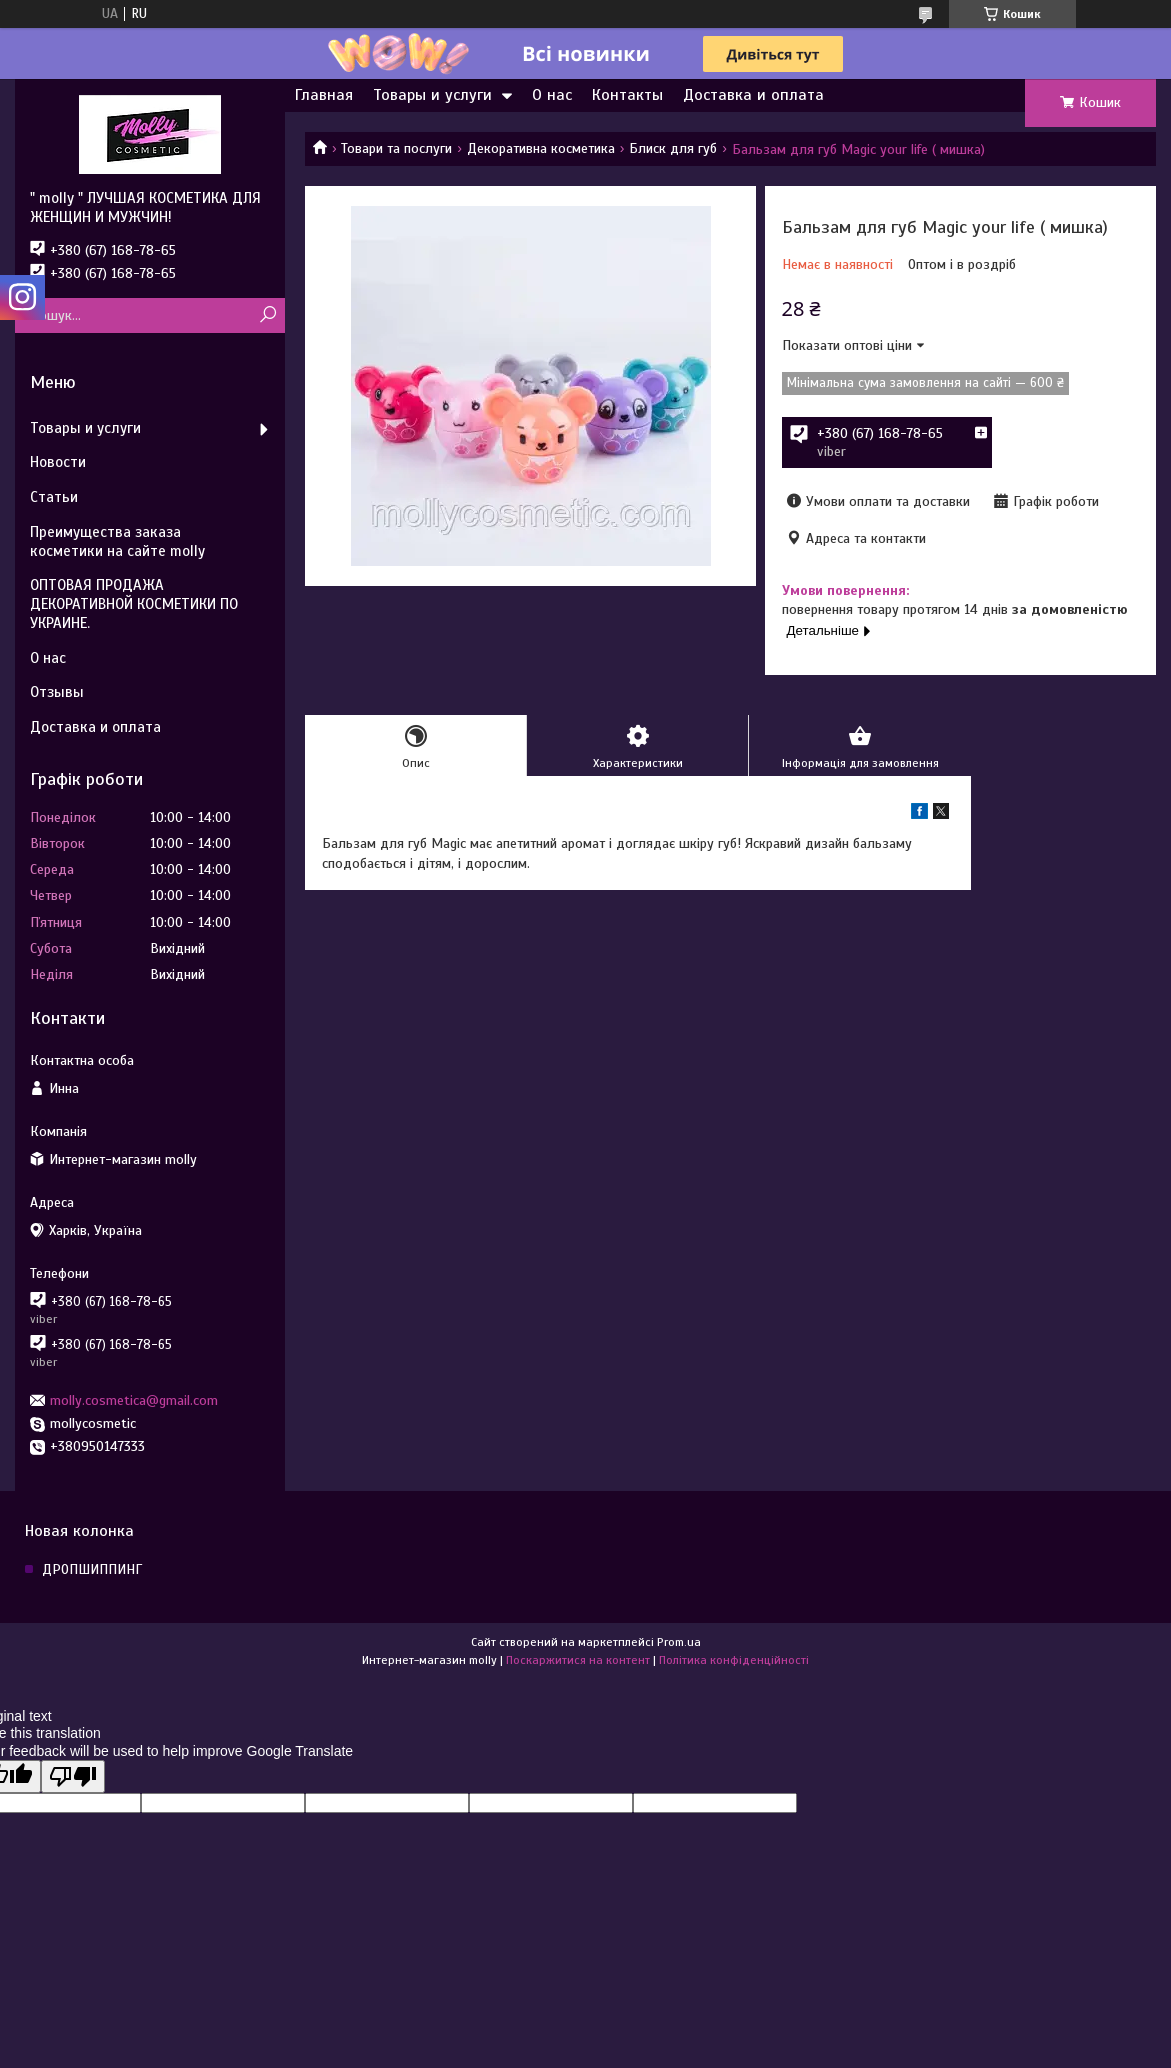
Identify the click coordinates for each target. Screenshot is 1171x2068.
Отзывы (57, 692)
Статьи (54, 497)
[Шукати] (267, 315)
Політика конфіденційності (734, 1660)
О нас (552, 95)
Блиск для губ (673, 148)
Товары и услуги (432, 95)
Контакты (627, 95)
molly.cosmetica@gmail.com (134, 1400)
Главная (324, 95)
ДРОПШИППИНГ (92, 1569)
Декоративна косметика (541, 148)
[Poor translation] (73, 1776)
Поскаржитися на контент (578, 1660)
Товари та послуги (396, 148)
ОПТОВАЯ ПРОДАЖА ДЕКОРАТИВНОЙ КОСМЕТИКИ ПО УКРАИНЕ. (134, 604)
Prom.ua (679, 1642)
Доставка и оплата (753, 95)
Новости (58, 462)
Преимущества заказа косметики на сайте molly (117, 541)
